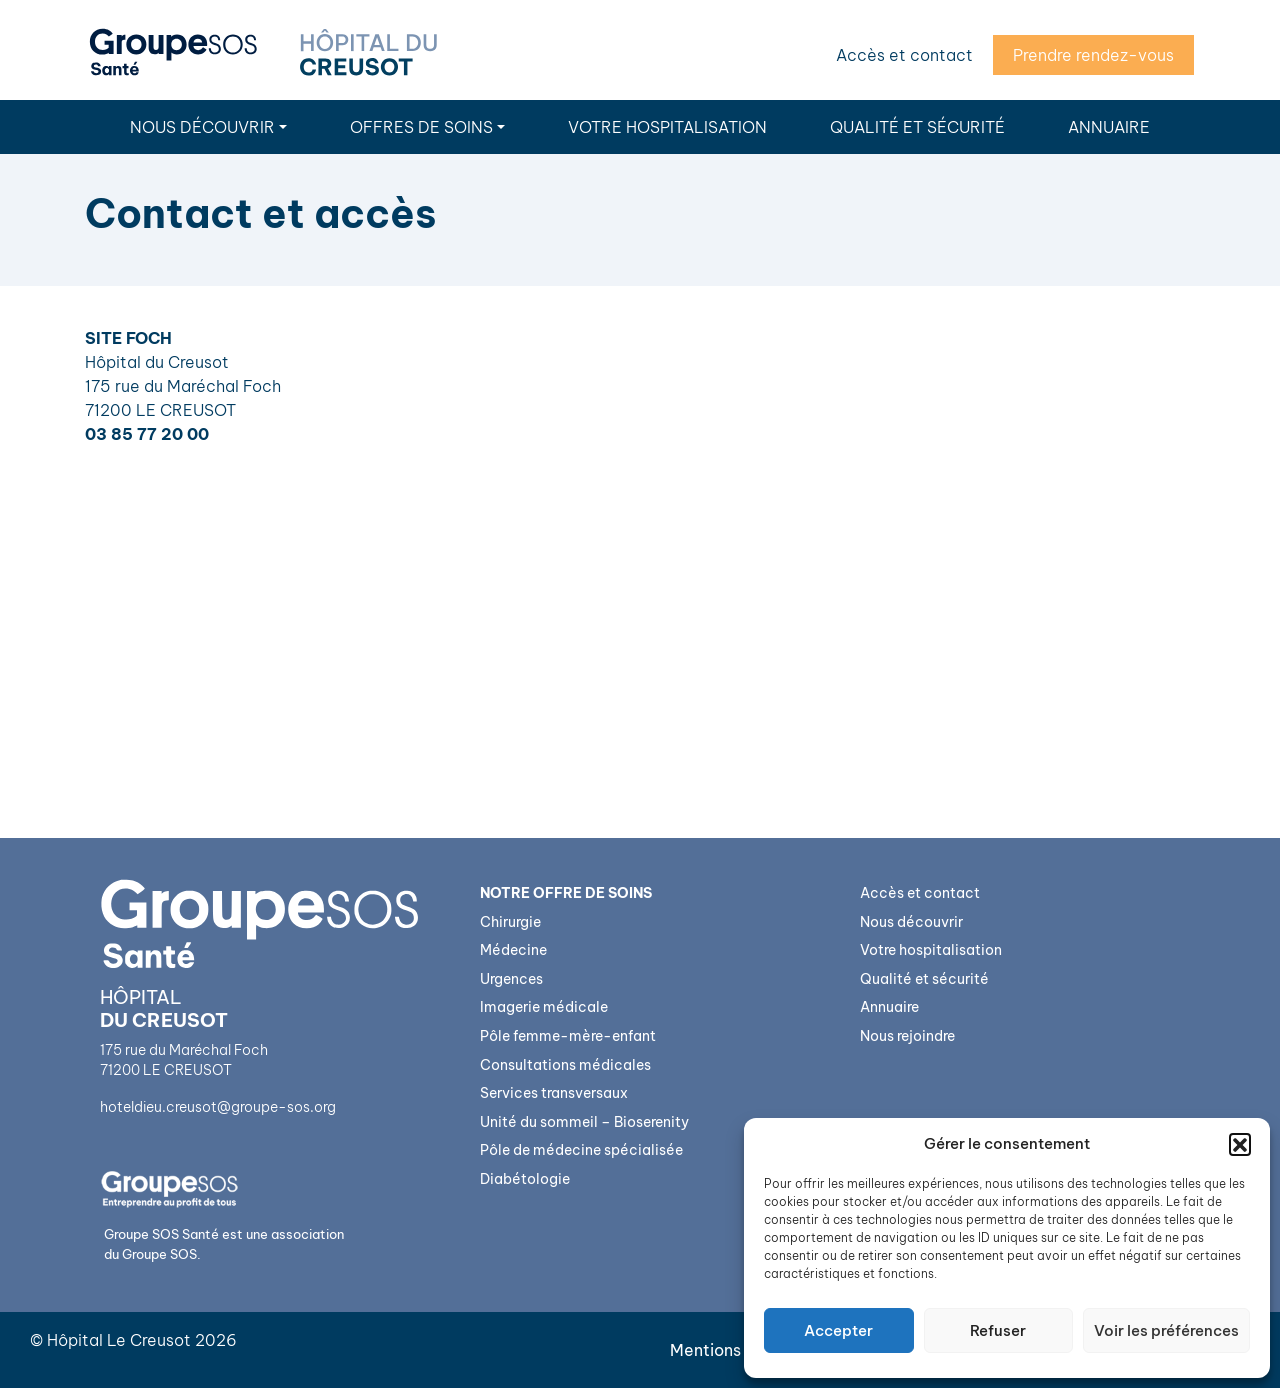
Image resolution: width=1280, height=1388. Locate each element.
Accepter (838, 1330)
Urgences (511, 979)
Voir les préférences (1166, 1330)
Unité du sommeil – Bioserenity (584, 1122)
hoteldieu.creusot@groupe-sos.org (218, 1107)
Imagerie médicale (544, 1007)
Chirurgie (510, 922)
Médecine (513, 950)
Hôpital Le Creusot (119, 1340)
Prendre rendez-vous (1093, 55)
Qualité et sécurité (917, 127)
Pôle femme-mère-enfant (568, 1036)
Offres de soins (421, 127)
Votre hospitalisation (667, 127)
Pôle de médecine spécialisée (581, 1150)
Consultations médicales (565, 1065)
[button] (1240, 1144)
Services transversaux (554, 1093)
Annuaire (1109, 127)
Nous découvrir (202, 127)
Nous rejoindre (907, 1036)
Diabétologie (525, 1179)
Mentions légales (735, 1350)
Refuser (998, 1330)
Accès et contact (904, 55)
